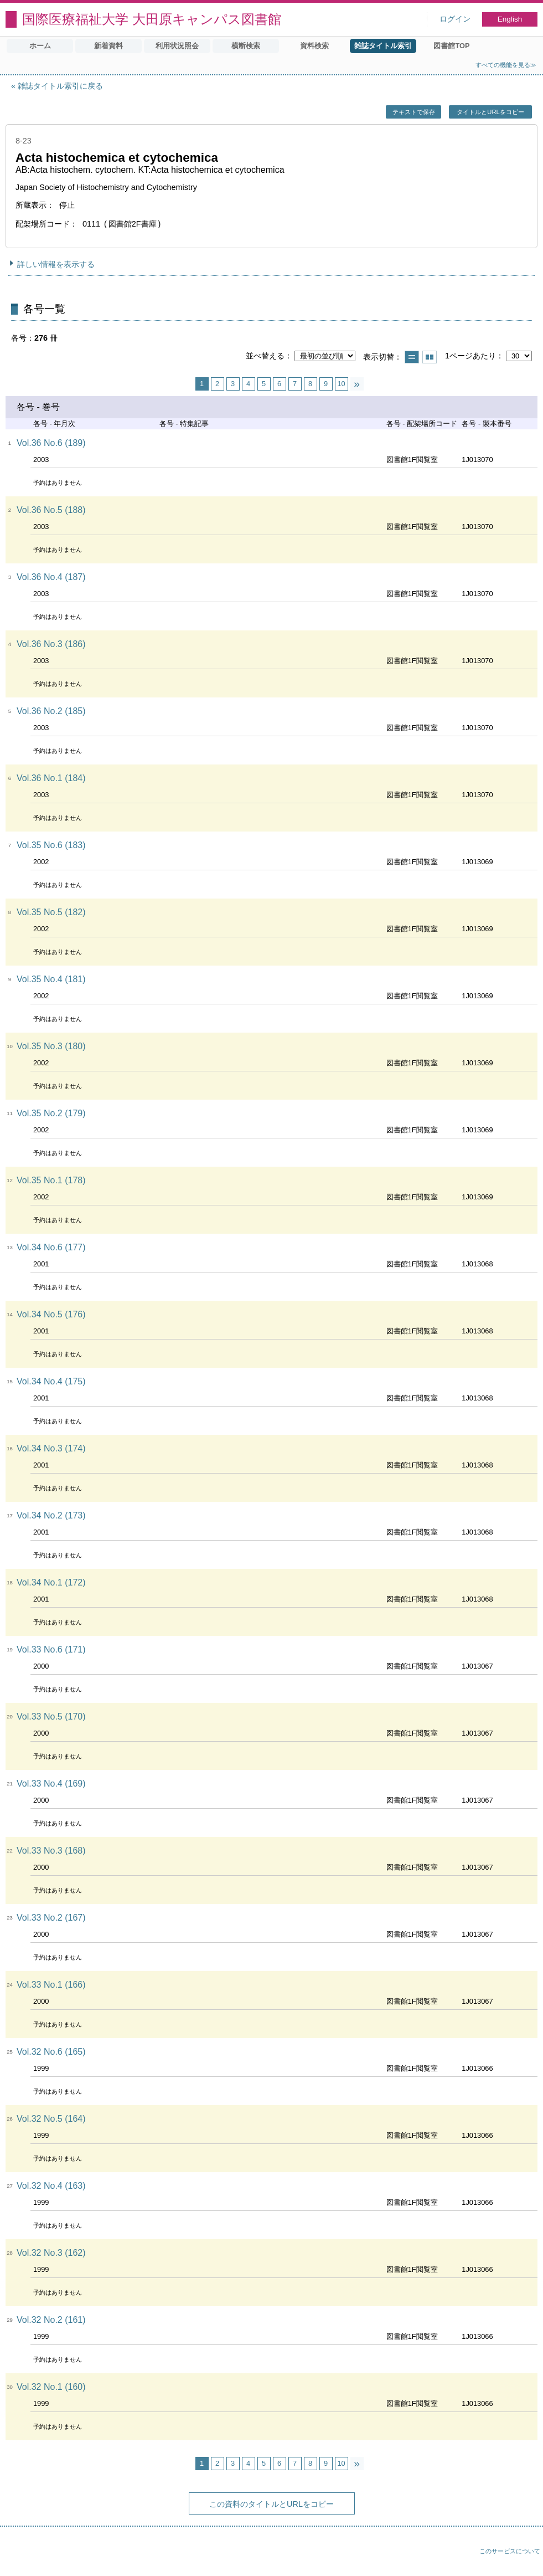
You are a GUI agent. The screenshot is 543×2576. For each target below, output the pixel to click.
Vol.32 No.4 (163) (51, 2185)
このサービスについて (509, 2551)
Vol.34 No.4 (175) (51, 1381)
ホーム (40, 46)
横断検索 (245, 46)
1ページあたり (470, 355)
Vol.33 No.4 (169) (51, 1783)
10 (341, 383)
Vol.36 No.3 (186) (51, 644)
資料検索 (314, 46)
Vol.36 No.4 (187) (51, 577)
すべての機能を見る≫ (505, 64)
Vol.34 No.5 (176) (51, 1314)
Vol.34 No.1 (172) (51, 1582)
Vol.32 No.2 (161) (51, 2319)
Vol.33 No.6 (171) (51, 1649)
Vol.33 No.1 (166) (51, 1984)
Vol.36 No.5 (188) (51, 510)
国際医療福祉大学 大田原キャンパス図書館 (151, 19)
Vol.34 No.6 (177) (51, 1247)
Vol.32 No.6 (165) (51, 2051)
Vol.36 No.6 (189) (51, 443)
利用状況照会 (177, 46)
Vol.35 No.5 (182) (51, 912)
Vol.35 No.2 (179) (51, 1113)
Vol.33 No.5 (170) (51, 1716)
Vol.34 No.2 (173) (51, 1515)
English (510, 19)
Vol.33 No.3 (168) (51, 1850)
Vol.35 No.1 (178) (51, 1180)
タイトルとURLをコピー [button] (490, 112)
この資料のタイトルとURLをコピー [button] (271, 2504)
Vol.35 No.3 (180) (51, 1046)
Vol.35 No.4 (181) (51, 979)
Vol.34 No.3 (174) (51, 1448)
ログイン (454, 19)
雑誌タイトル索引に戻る (60, 85)
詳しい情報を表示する (56, 264)
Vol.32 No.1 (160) (51, 2387)
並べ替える (265, 355)
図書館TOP (451, 46)
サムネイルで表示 (429, 357)
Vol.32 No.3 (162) (51, 2252)
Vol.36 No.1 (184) (51, 778)
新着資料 (108, 46)
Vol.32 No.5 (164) (51, 2118)
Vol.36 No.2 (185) (51, 711)
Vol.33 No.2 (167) (51, 1917)
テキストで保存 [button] (413, 112)
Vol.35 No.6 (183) (51, 845)
